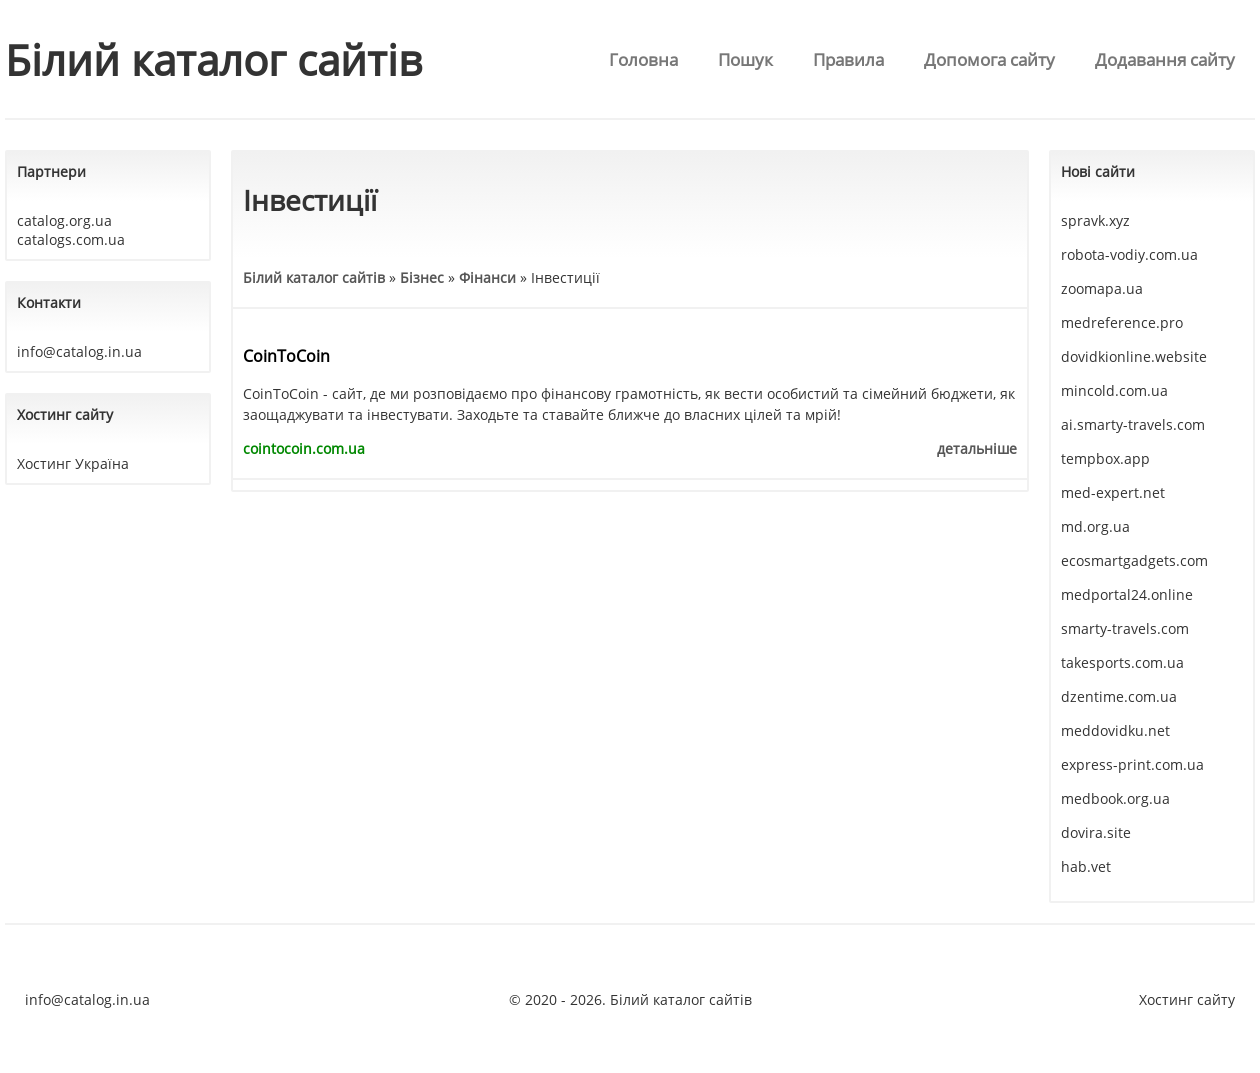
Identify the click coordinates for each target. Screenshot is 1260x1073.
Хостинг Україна (73, 463)
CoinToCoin (286, 356)
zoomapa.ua (1102, 288)
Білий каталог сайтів (213, 59)
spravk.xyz (1095, 220)
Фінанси (487, 277)
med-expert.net (1113, 492)
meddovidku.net (1115, 730)
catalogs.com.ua (71, 239)
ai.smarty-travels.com (1133, 424)
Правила (848, 59)
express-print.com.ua (1132, 764)
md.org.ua (1095, 526)
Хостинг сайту (1187, 999)
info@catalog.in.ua (79, 351)
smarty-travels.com (1125, 628)
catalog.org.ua (64, 220)
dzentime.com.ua (1119, 696)
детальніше (977, 448)
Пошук (745, 59)
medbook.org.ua (1115, 798)
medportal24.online (1127, 594)
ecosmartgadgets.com (1134, 560)
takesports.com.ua (1122, 662)
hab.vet (1086, 866)
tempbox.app (1105, 458)
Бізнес (422, 277)
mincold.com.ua (1114, 390)
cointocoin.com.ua (304, 448)
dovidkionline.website (1134, 356)
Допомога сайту (989, 59)
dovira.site (1096, 832)
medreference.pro (1122, 322)
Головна (643, 59)
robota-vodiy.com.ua (1129, 254)
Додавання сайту (1165, 59)
